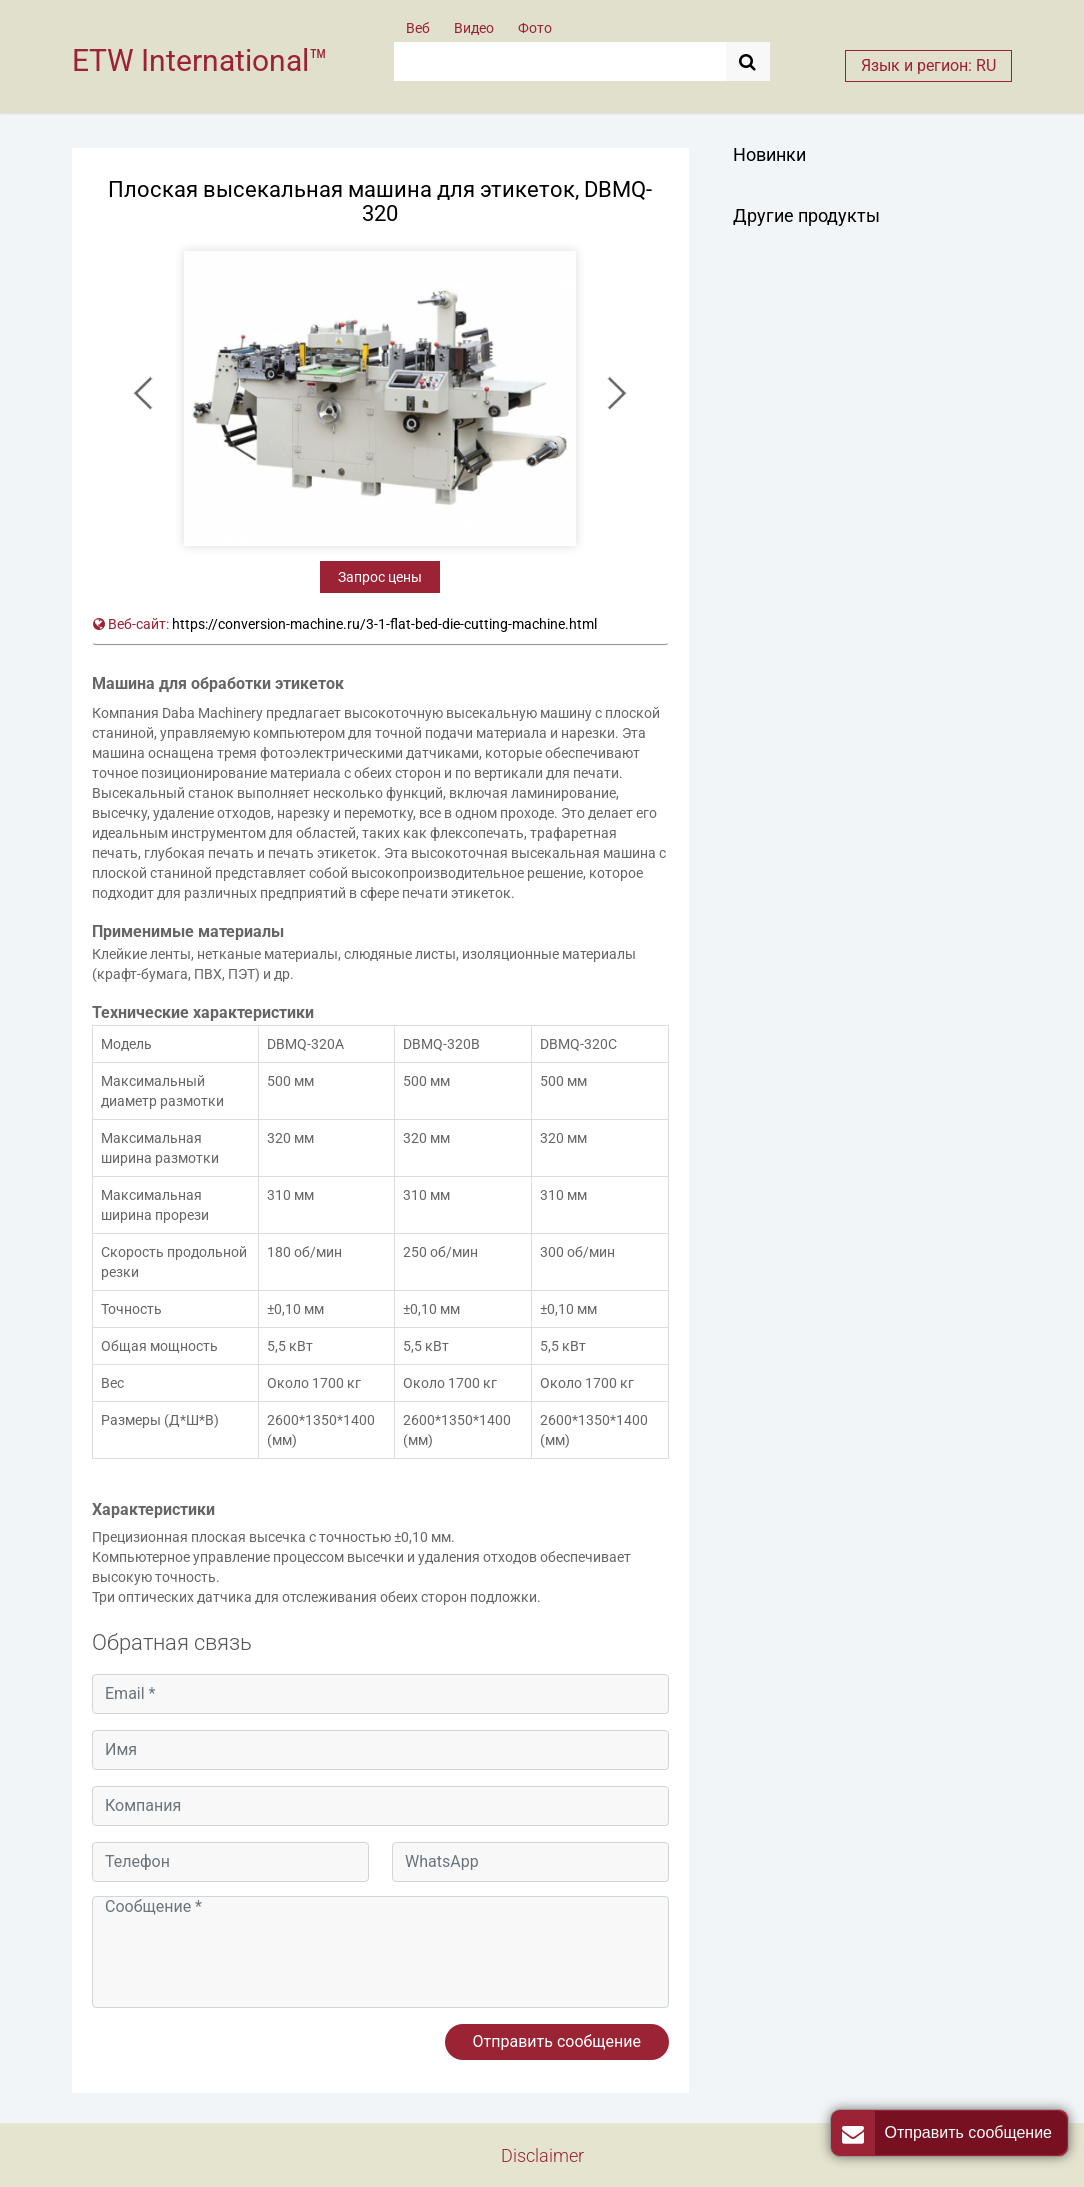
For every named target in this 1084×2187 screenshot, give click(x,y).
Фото (535, 28)
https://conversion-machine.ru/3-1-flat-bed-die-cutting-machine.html (384, 624)
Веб (418, 28)
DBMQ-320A (305, 1044)
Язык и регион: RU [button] (928, 65)
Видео (474, 28)
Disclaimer (542, 2155)
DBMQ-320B (441, 1044)
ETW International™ (200, 60)
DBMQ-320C (578, 1044)
